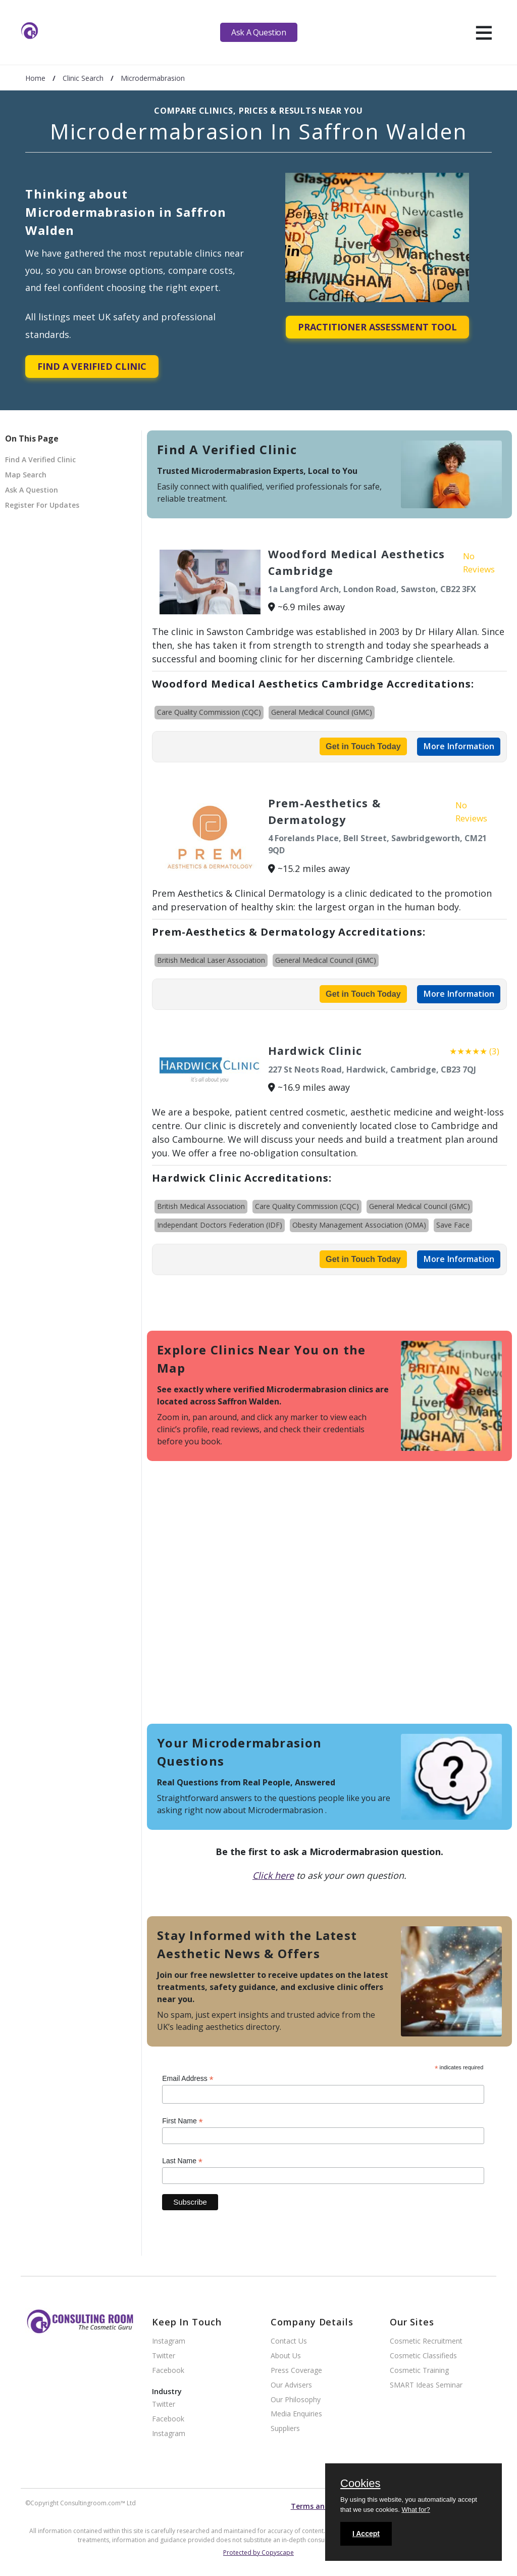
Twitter (163, 2356)
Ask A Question (258, 32)
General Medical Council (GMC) (321, 712)
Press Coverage (296, 2370)
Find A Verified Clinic (91, 366)
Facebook (168, 2370)
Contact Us (289, 2341)
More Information (458, 746)
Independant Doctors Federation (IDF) (219, 1225)
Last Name (182, 2161)
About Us (286, 2356)
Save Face (453, 1225)
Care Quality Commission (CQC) (209, 712)
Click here (273, 1875)
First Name (182, 2121)
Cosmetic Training (419, 2370)
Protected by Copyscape (258, 2552)
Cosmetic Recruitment (426, 2341)
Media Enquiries (296, 2414)
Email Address (188, 2078)
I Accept (366, 2534)
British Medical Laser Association (211, 960)
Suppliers (285, 2428)
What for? (415, 2509)
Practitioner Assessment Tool (377, 327)
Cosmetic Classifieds (423, 2356)
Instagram (168, 2341)
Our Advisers (291, 2385)
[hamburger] (484, 32)
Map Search (25, 474)
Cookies (360, 2484)
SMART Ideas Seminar (426, 2385)
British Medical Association (201, 1206)
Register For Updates (42, 505)
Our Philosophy (296, 2400)
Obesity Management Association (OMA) (359, 1225)
